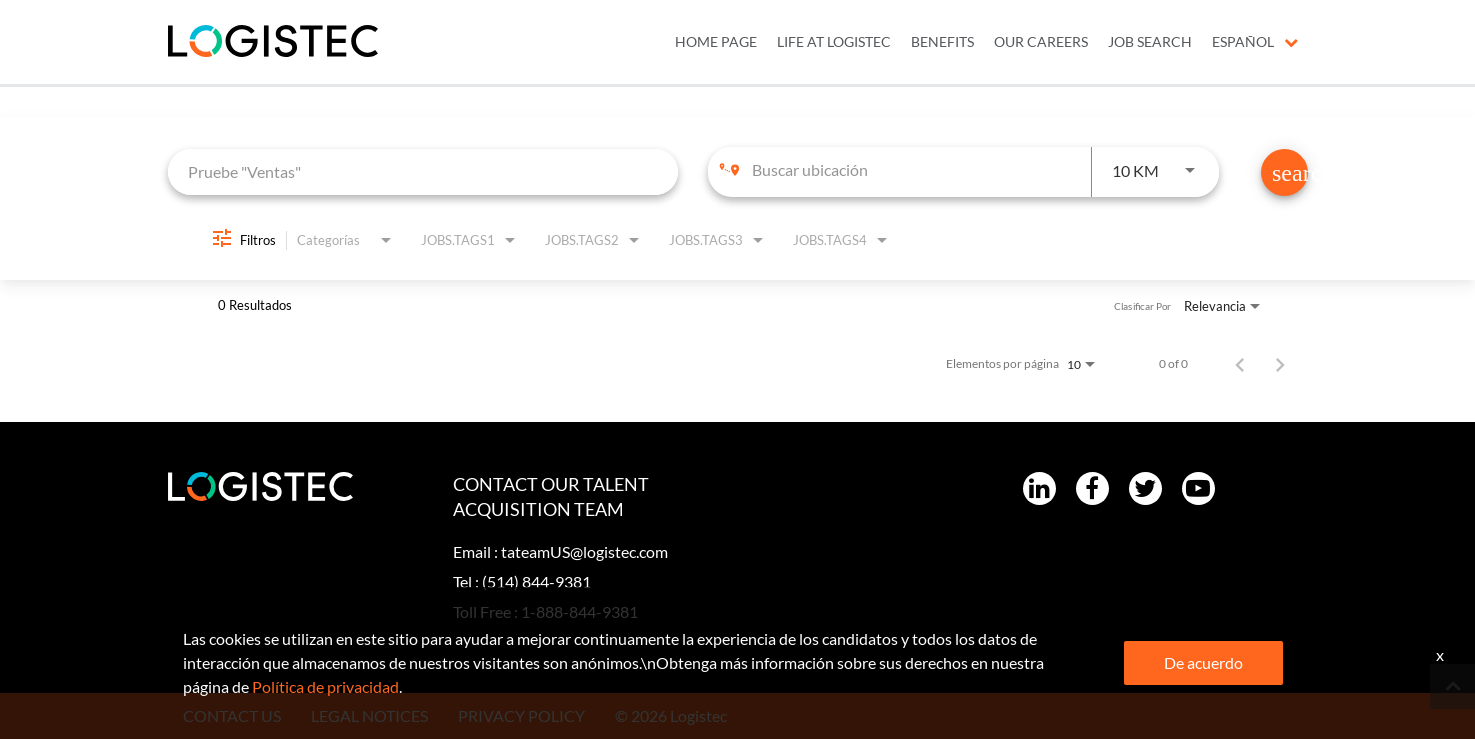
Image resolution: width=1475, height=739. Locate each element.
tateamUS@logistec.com (584, 551)
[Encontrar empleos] (1284, 172)
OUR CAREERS (1041, 42)
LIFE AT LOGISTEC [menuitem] (834, 42)
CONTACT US (232, 715)
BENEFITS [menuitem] (942, 42)
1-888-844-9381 (579, 611)
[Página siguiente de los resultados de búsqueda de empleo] (1280, 364)
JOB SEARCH (1150, 42)
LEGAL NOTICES (369, 715)
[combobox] (423, 171)
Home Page (716, 42)
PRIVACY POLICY (521, 715)
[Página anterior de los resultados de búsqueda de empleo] (1240, 364)
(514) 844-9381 (536, 581)
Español (1255, 42)
